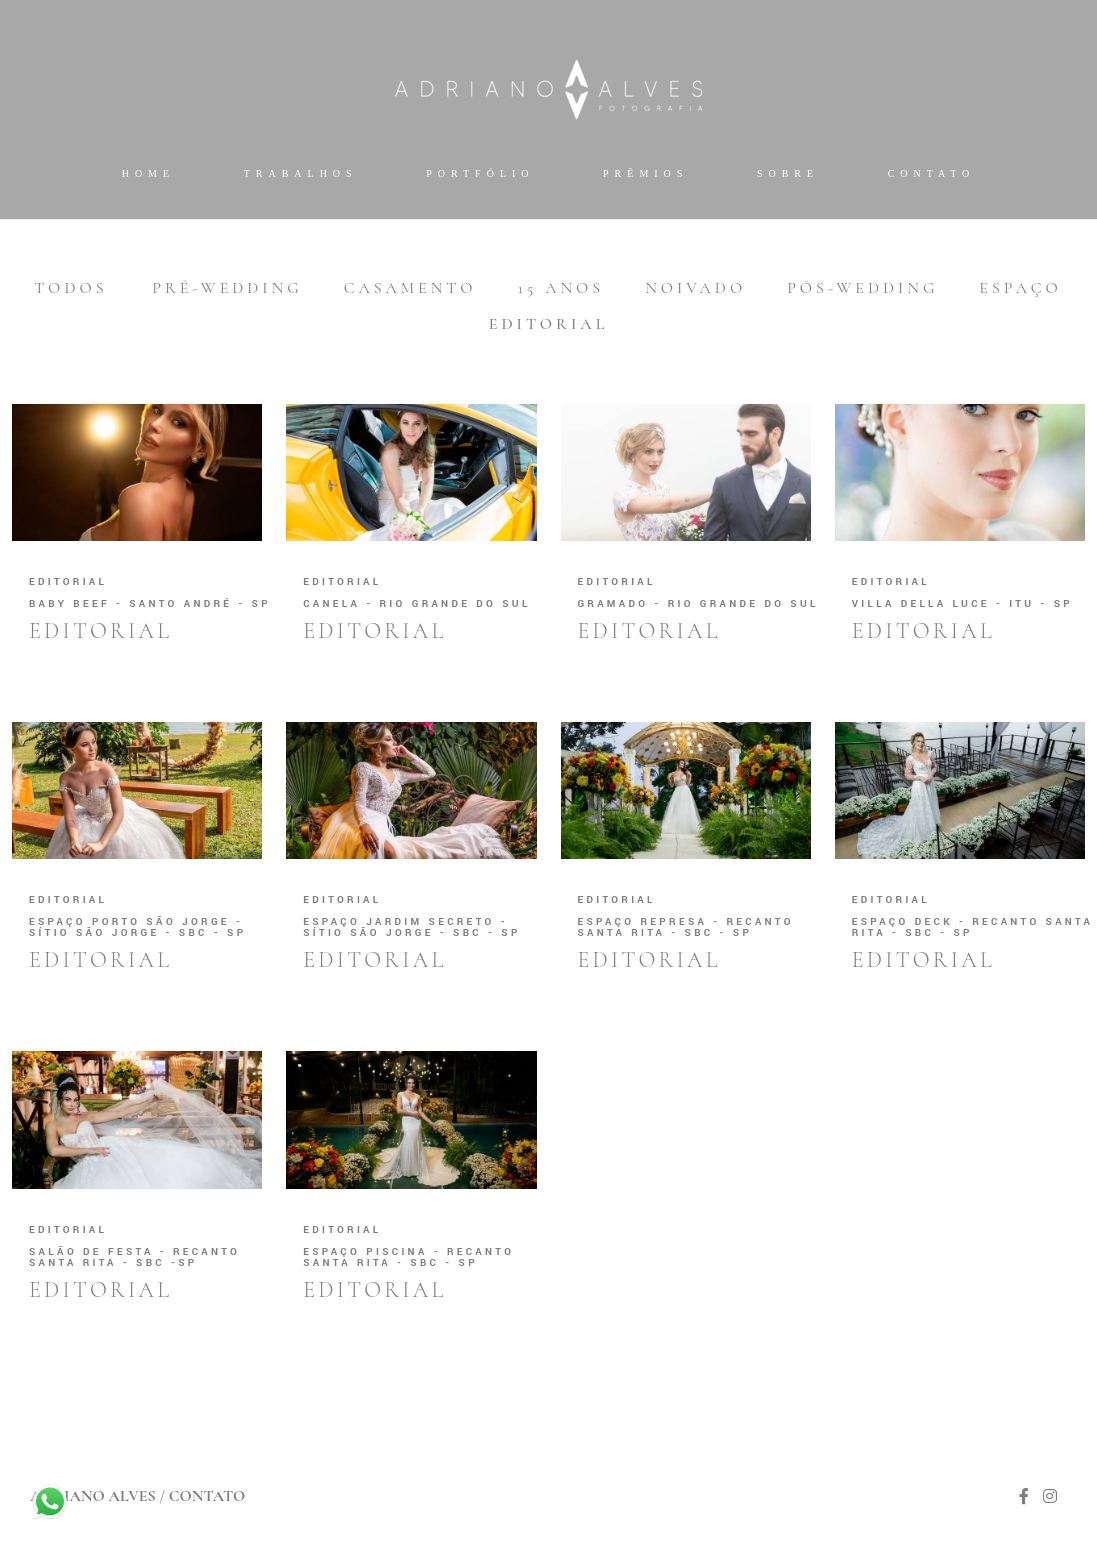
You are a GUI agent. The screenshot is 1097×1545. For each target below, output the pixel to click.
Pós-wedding (862, 288)
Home (148, 173)
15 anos (561, 288)
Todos (70, 288)
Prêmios (645, 173)
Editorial (549, 324)
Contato (932, 173)
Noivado (695, 288)
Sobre (788, 173)
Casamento (410, 288)
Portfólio (480, 173)
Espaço (1020, 288)
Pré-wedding (227, 288)
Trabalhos (301, 173)
